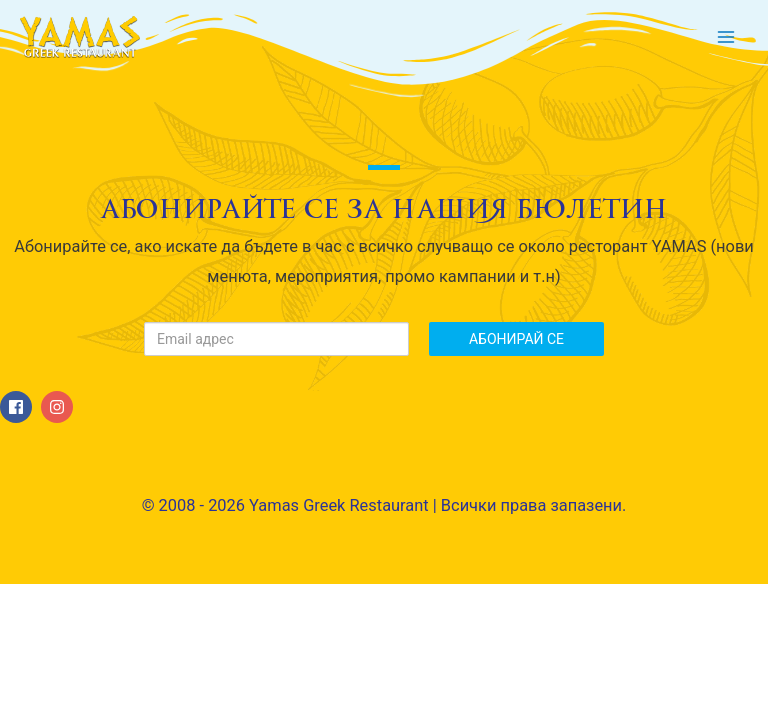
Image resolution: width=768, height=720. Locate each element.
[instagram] (59, 407)
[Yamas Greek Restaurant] (80, 37)
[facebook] (18, 407)
